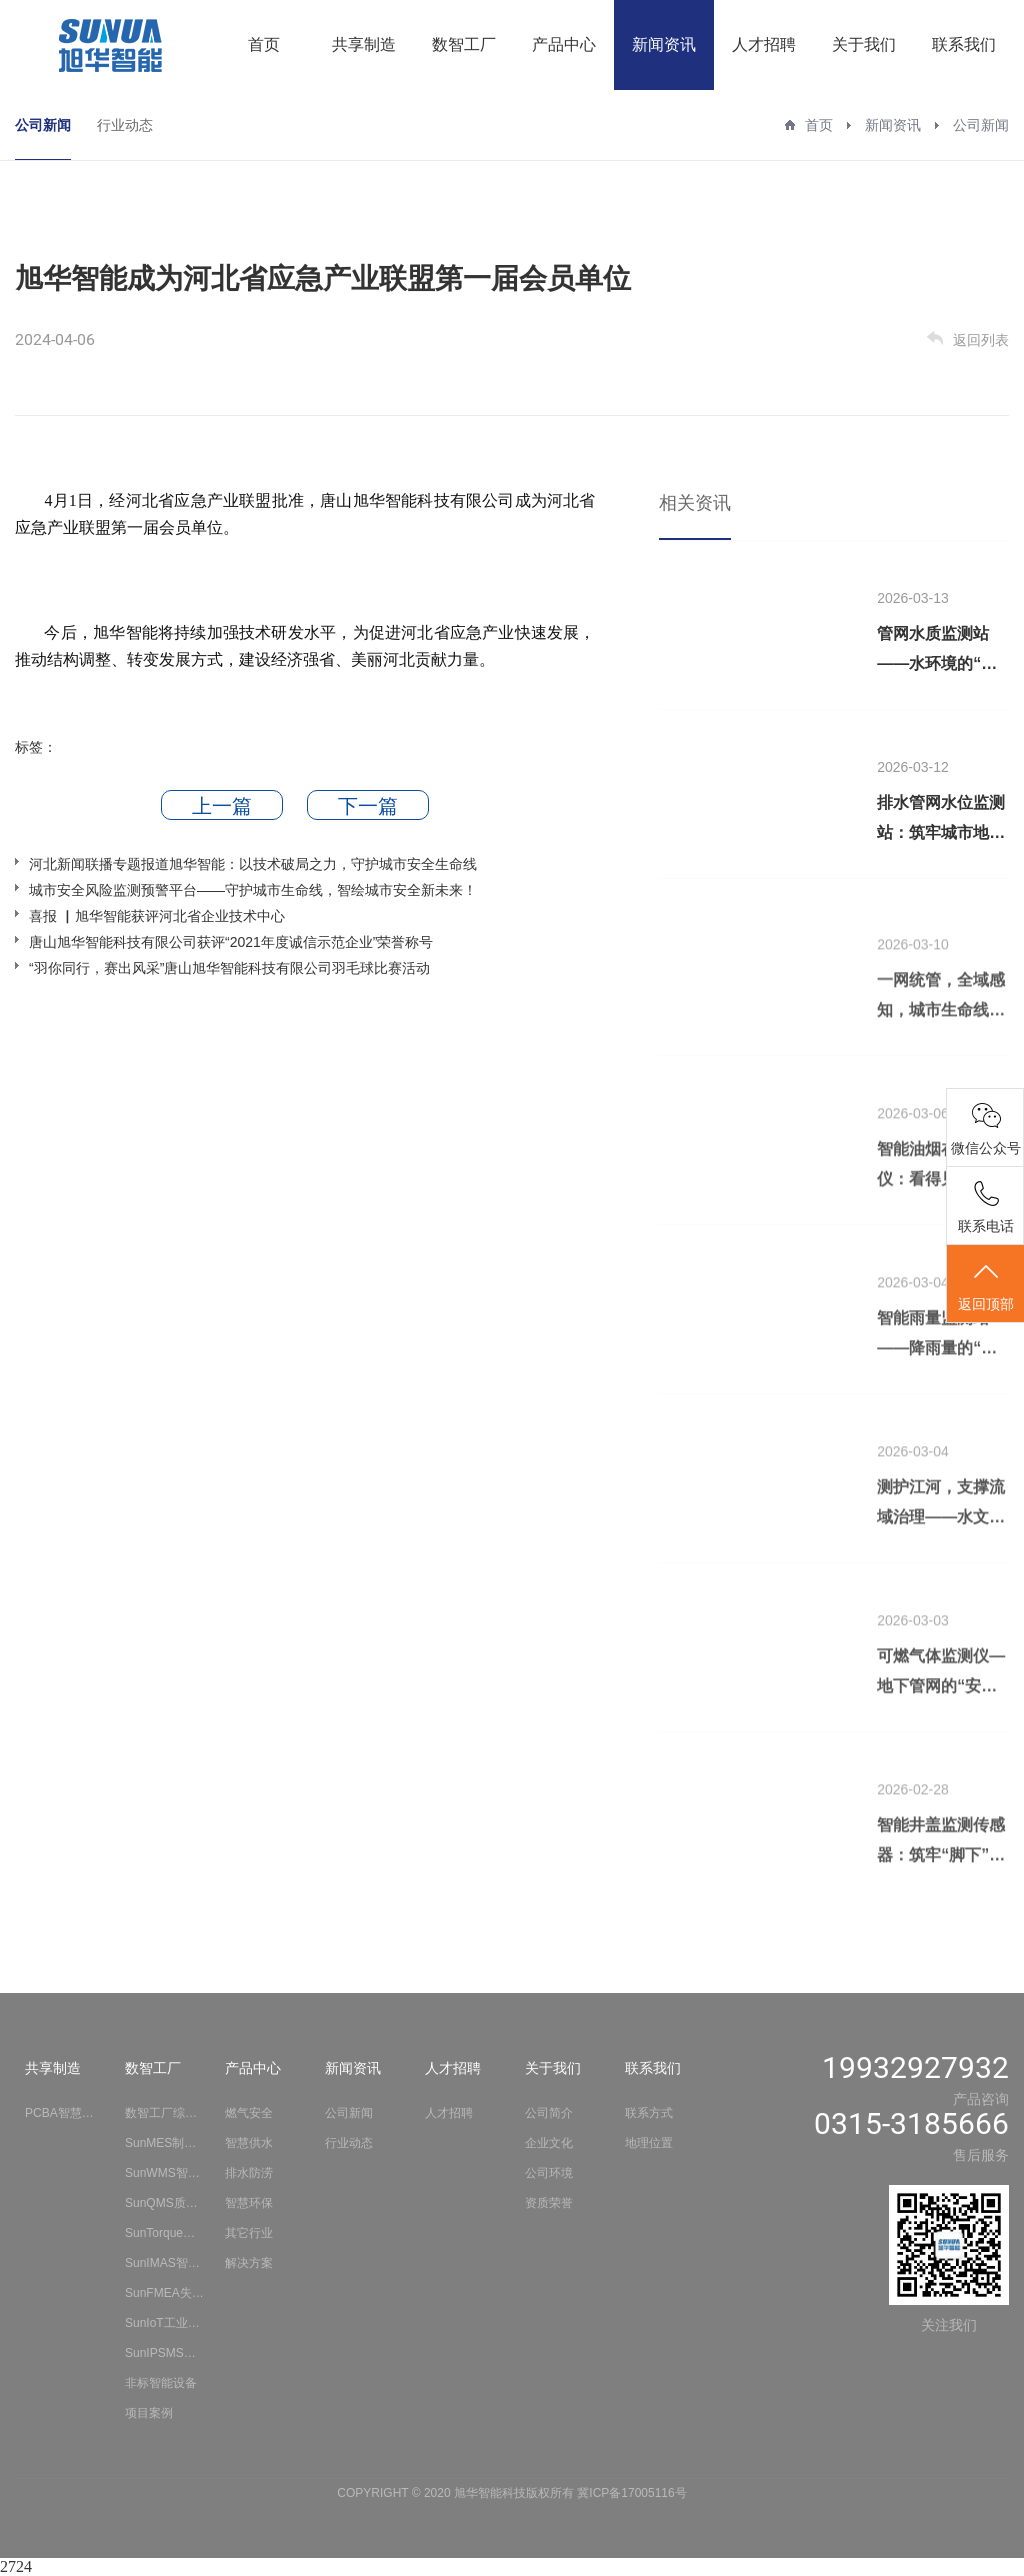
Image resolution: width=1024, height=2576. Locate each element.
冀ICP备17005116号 (631, 2493)
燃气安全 (249, 2113)
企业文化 (549, 2143)
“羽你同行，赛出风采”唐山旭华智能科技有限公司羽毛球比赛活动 (229, 968)
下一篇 (368, 806)
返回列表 (968, 339)
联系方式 (649, 2113)
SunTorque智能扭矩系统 (165, 2233)
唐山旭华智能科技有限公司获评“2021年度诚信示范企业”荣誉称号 (231, 942)
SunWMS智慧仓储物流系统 (165, 2173)
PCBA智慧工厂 (65, 2113)
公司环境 (549, 2173)
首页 (264, 44)
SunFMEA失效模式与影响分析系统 (165, 2293)
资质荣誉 (549, 2203)
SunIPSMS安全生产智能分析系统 (165, 2353)
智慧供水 (249, 2143)
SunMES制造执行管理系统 (165, 2143)
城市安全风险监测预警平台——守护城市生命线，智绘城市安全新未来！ (253, 890)
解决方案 (249, 2263)
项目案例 (149, 2413)
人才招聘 (764, 44)
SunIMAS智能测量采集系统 (165, 2263)
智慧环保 (249, 2203)
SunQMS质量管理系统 (165, 2203)
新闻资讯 (664, 44)
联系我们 (964, 44)
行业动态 (125, 125)
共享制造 (364, 44)
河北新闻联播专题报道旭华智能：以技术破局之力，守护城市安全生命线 (253, 864)
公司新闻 (43, 125)
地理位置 (649, 2143)
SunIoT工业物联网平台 (165, 2323)
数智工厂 (464, 44)
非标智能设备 (161, 2383)
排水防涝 (249, 2173)
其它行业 (249, 2233)
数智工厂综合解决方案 (165, 2113)
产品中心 (564, 44)
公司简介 (549, 2113)
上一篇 (222, 806)
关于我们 (864, 44)
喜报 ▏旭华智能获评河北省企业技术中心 (157, 916)
